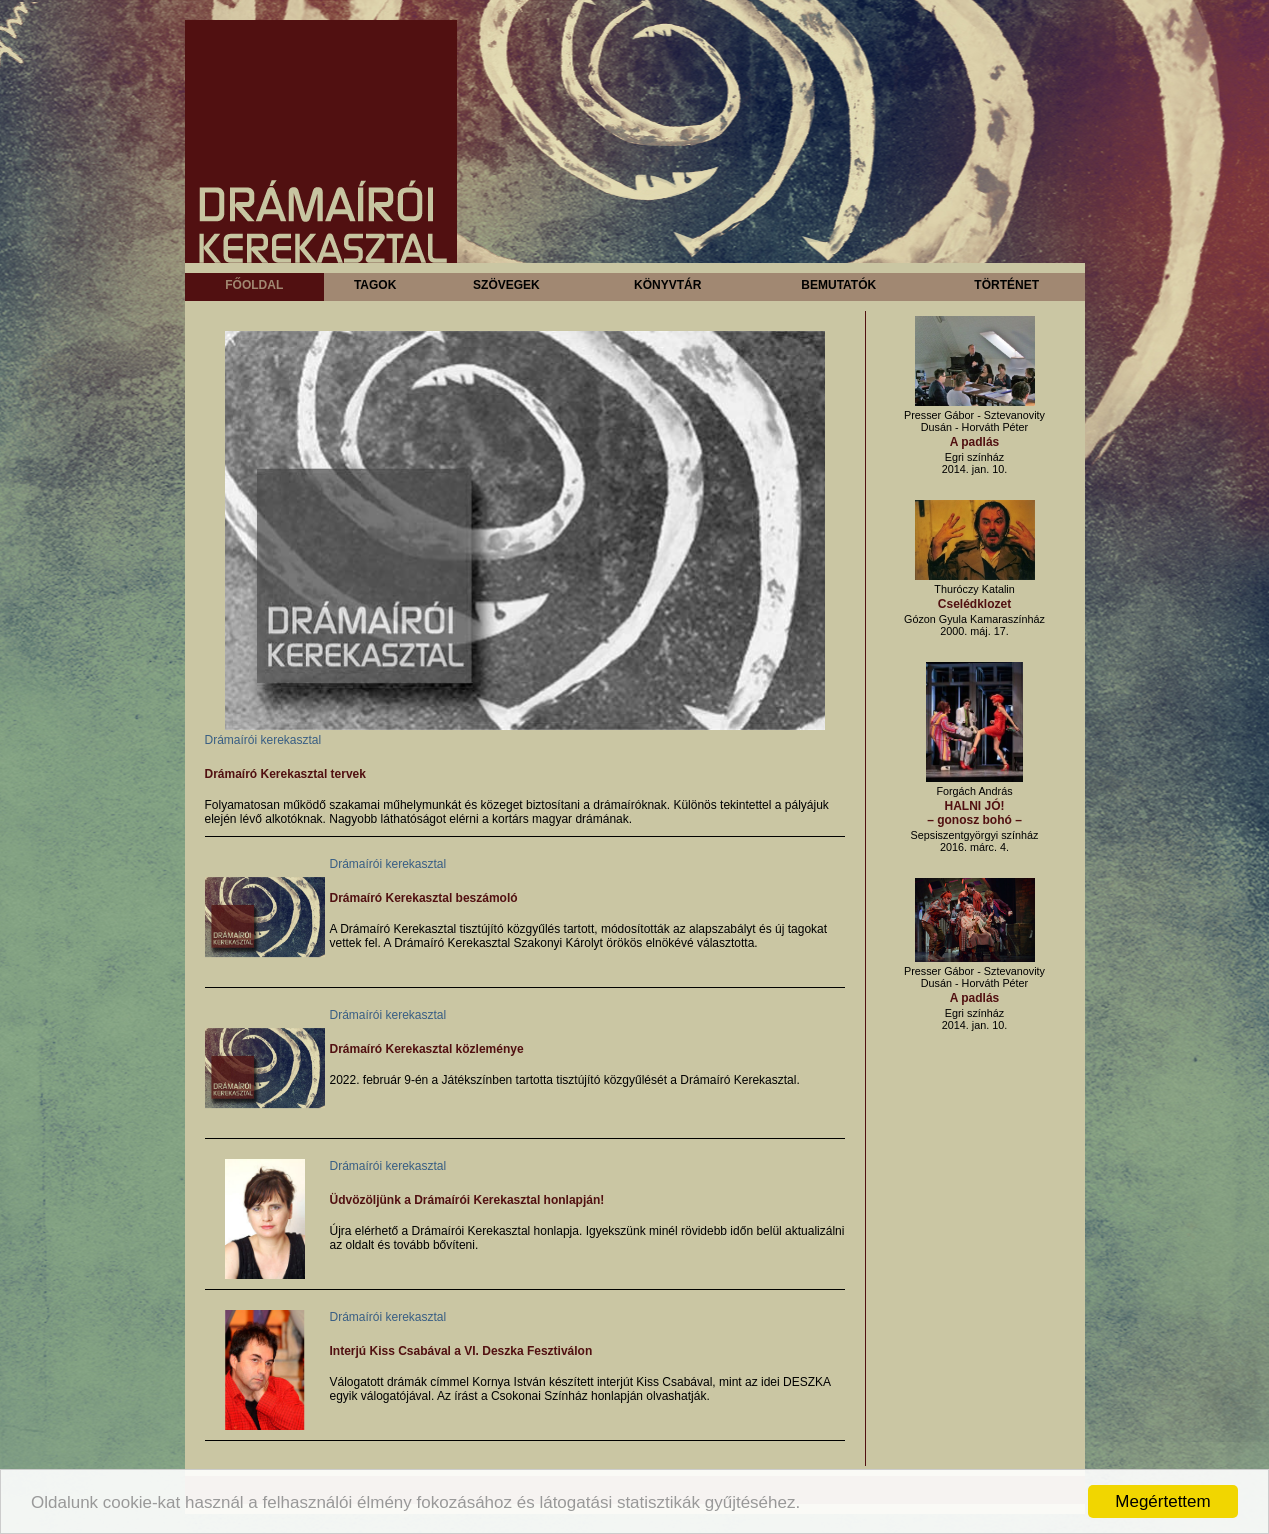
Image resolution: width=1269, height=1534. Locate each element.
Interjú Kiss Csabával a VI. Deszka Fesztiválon (461, 1351)
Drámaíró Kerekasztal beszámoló (424, 898)
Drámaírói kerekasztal (263, 740)
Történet (1006, 285)
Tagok (375, 285)
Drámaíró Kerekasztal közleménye (427, 1049)
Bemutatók (838, 285)
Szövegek (506, 285)
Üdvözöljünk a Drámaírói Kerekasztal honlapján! (467, 1200)
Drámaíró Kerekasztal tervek (285, 774)
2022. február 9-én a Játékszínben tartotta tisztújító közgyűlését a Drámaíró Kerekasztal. (565, 1080)
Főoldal (254, 285)
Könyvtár (667, 285)
